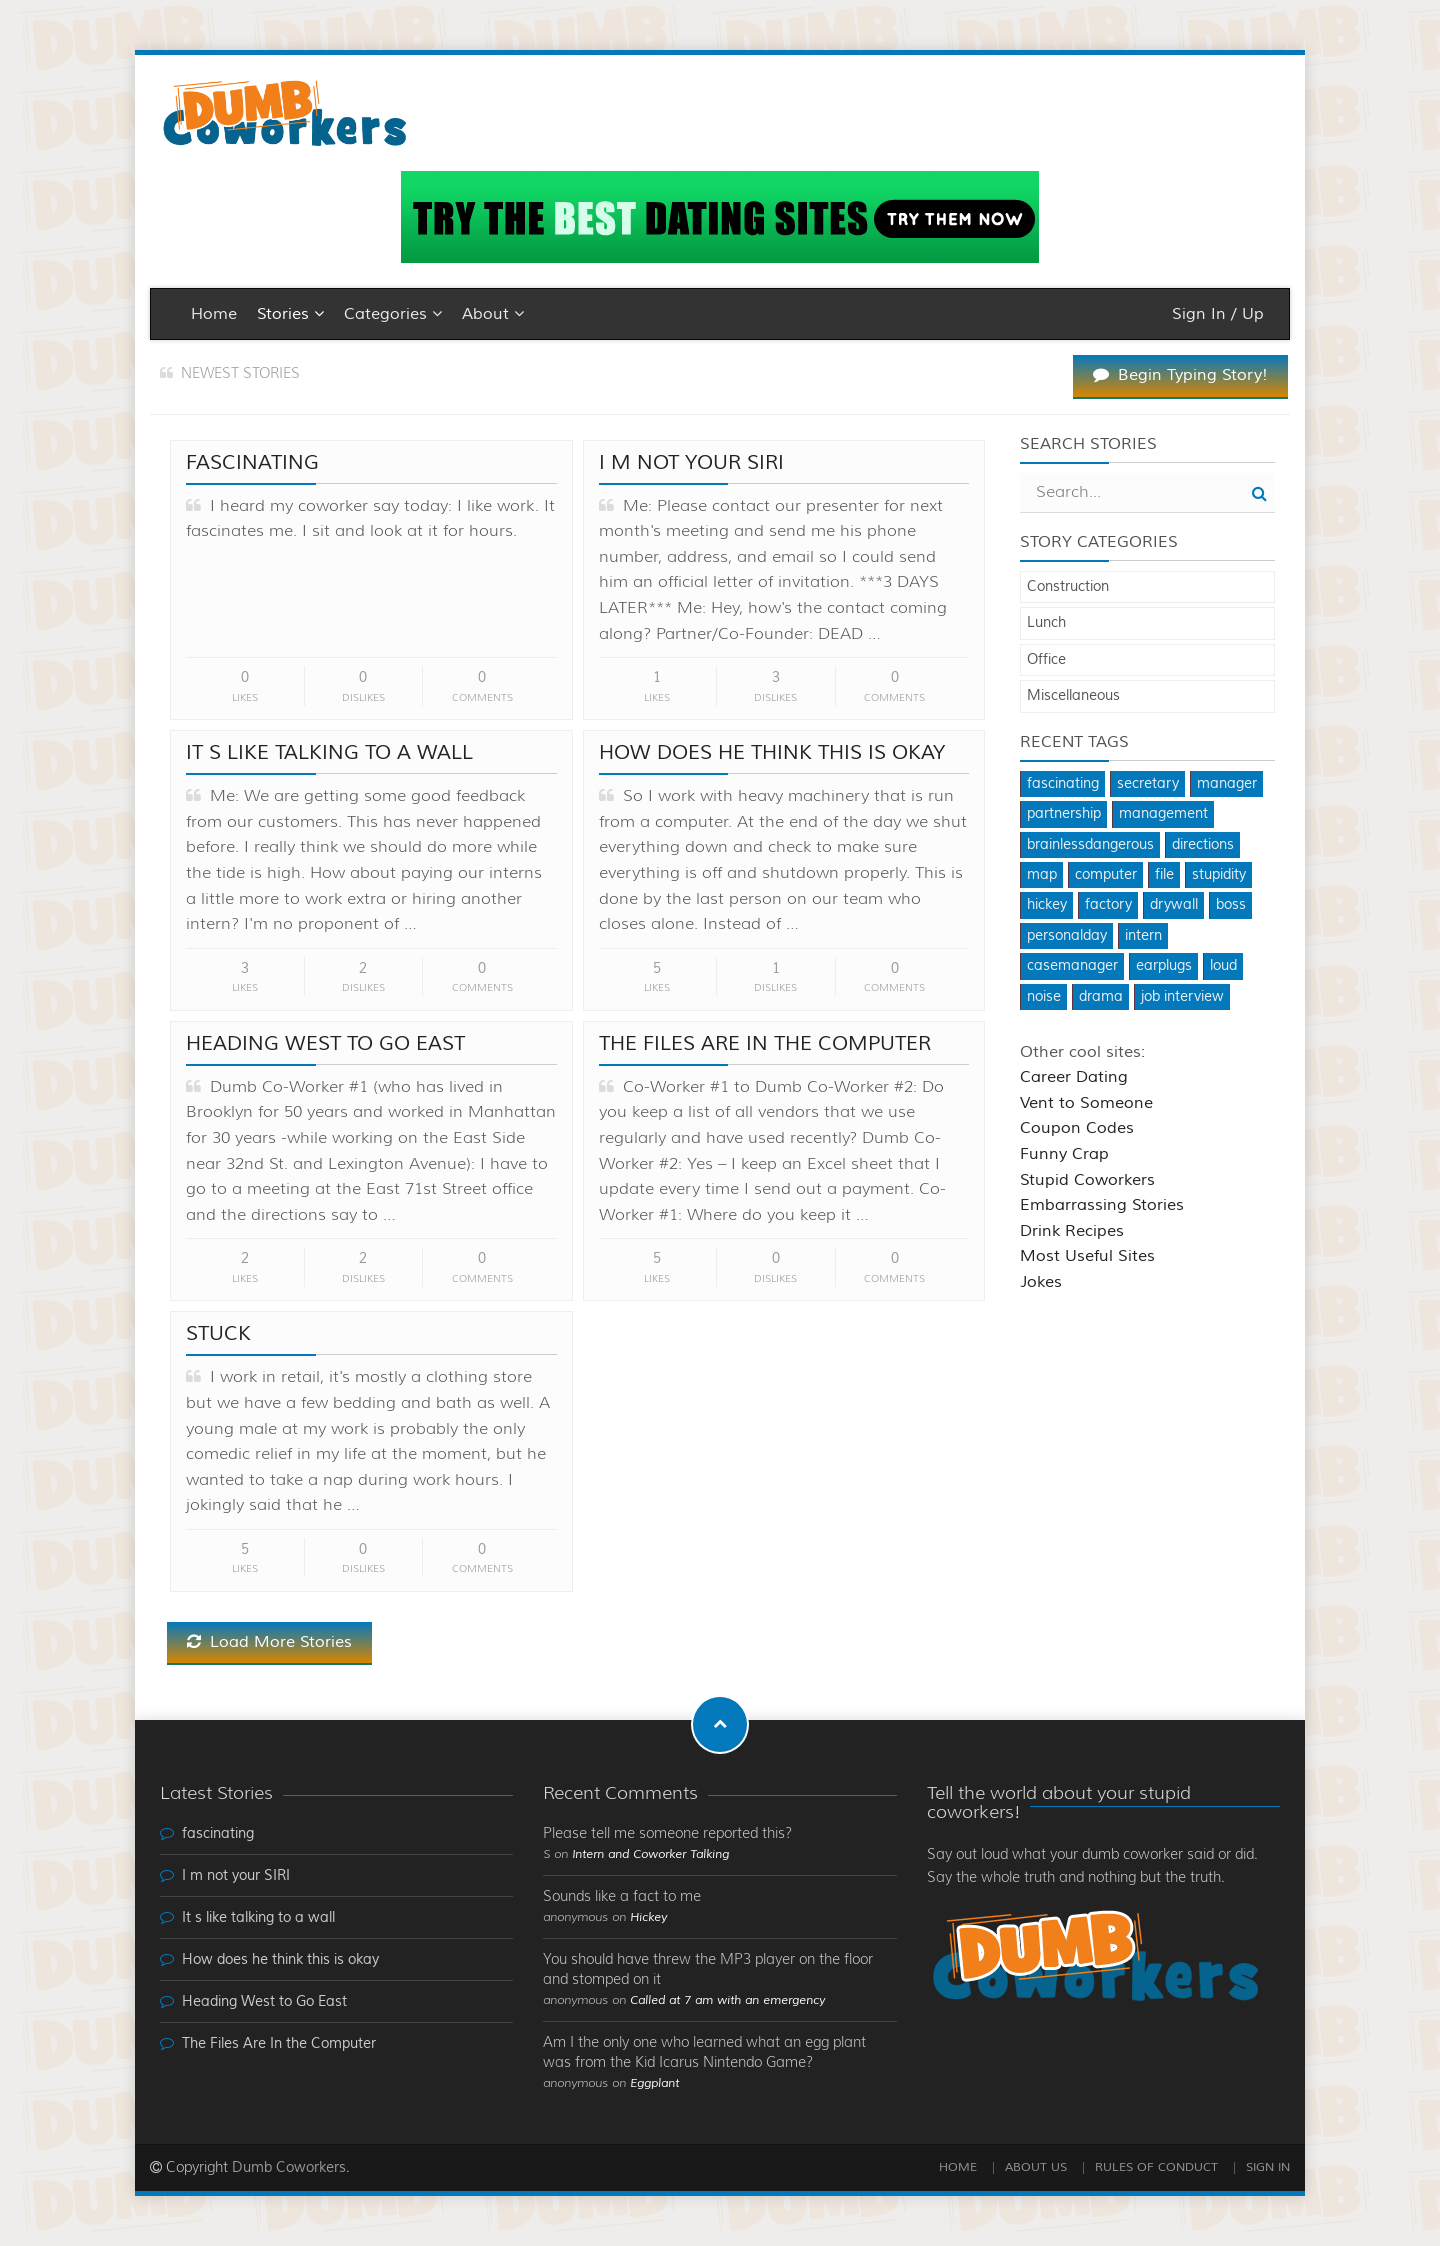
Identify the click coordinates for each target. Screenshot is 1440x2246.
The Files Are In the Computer (765, 1043)
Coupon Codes (1077, 1128)
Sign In (1268, 2167)
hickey (1047, 905)
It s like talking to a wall (329, 752)
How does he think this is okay (772, 752)
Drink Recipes (1072, 1231)
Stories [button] (290, 314)
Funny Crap (1064, 1154)
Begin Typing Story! (1180, 375)
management (1163, 814)
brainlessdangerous (1090, 845)
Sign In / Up (1218, 314)
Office (1046, 660)
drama (1101, 997)
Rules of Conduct (1156, 2167)
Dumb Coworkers (289, 2168)
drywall (1174, 905)
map (1042, 875)
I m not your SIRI (691, 462)
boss (1231, 905)
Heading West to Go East (325, 1043)
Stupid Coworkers (1087, 1180)
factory (1108, 905)
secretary (1148, 784)
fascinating (252, 462)
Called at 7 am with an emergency (727, 2000)
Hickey (648, 1917)
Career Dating (1074, 1077)
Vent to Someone (1086, 1103)
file (1164, 875)
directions (1203, 845)
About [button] (493, 314)
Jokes (1041, 1282)
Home (214, 314)
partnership (1064, 814)
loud (1223, 966)
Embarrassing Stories (1102, 1205)
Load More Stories (269, 1642)
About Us (1036, 2167)
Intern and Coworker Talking (650, 1854)
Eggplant (654, 2083)
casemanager (1072, 966)
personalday (1067, 936)
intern (1143, 936)
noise (1044, 997)
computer (1106, 875)
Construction (1068, 587)
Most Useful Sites (1087, 1256)
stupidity (1219, 875)
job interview (1182, 997)
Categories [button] (393, 314)
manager (1227, 784)
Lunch (1046, 623)
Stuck (218, 1333)
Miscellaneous (1073, 696)
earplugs (1164, 966)
